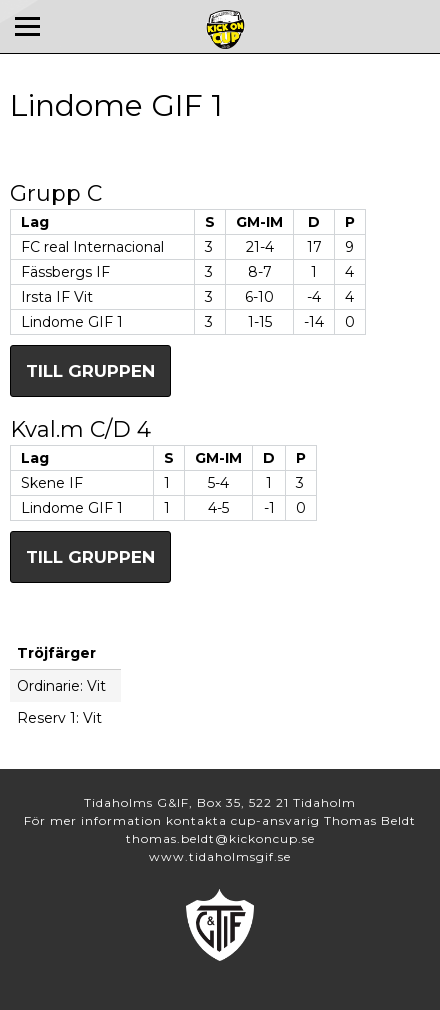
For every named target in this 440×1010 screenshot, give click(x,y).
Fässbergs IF (65, 272)
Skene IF (52, 483)
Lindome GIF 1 (72, 322)
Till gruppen (90, 371)
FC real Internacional (92, 247)
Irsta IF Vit (57, 297)
